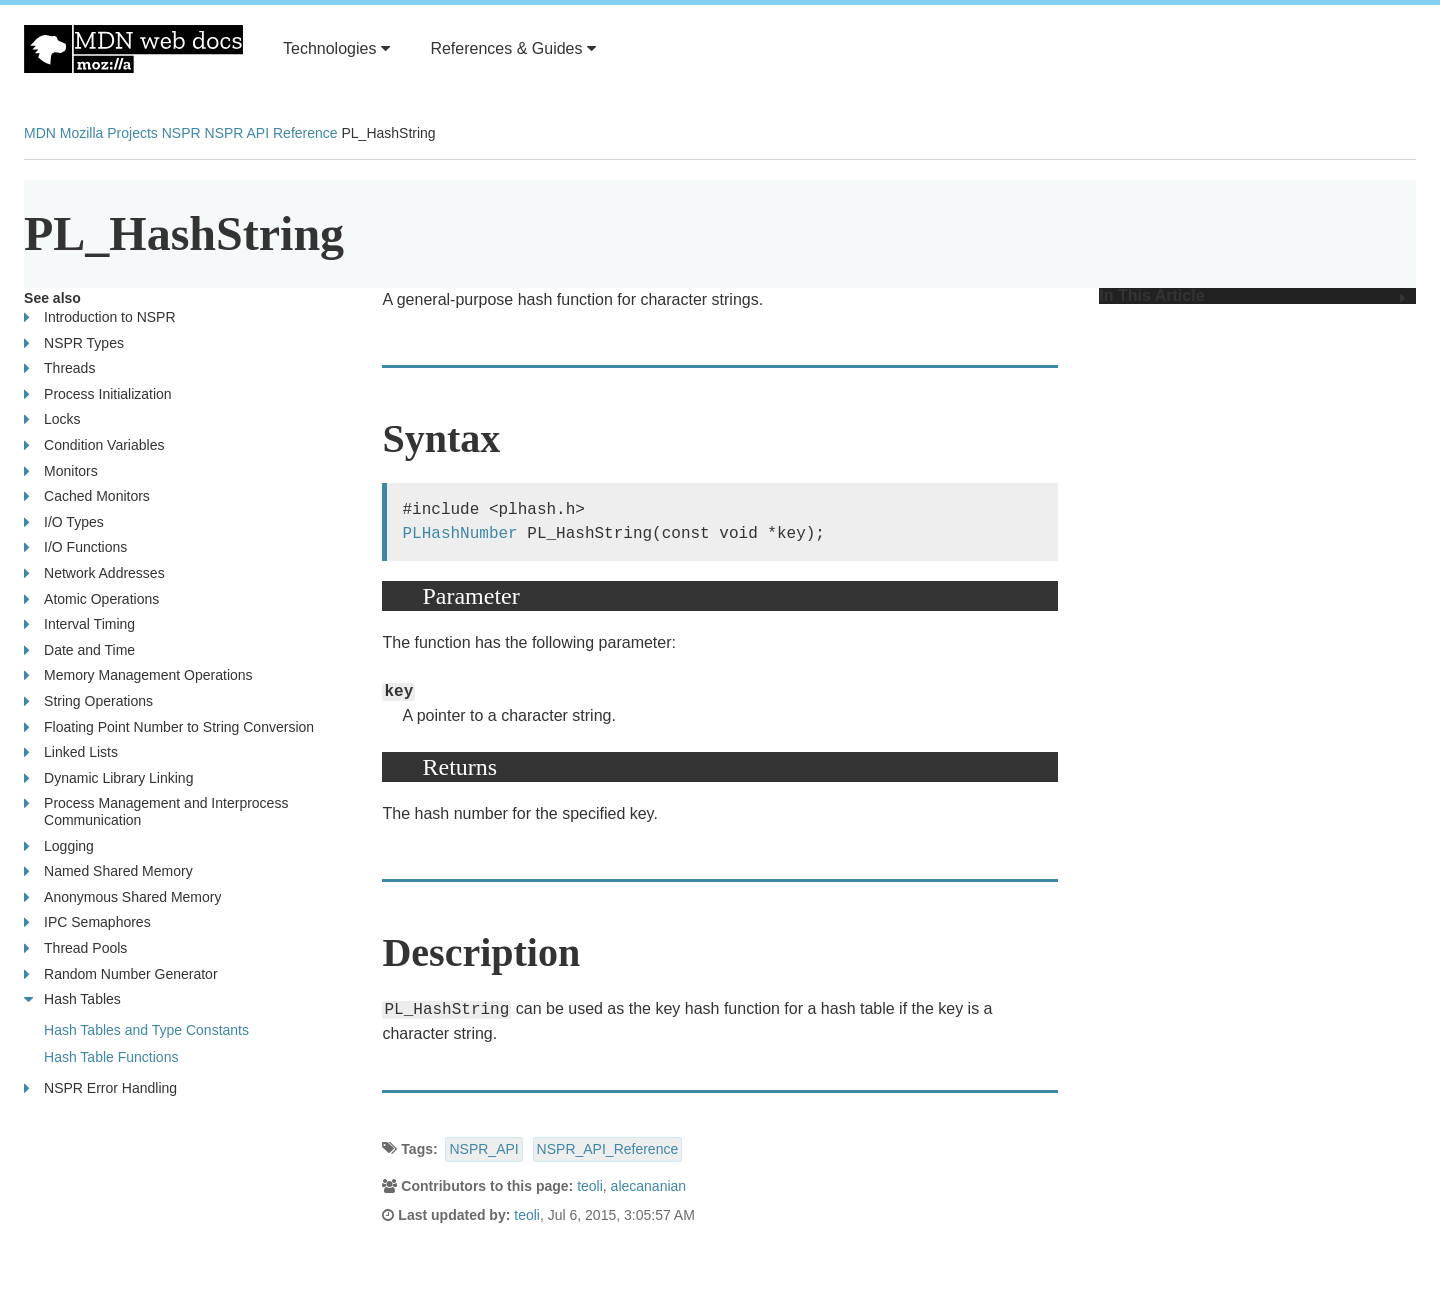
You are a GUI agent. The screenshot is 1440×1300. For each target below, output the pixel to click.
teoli (590, 1186)
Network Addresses (94, 573)
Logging (59, 846)
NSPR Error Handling (100, 1088)
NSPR (181, 133)
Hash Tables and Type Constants (146, 1030)
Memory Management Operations (138, 675)
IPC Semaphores (87, 922)
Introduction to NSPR (100, 317)
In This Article (1252, 296)
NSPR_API (483, 1149)
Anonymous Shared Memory (122, 897)
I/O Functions (75, 547)
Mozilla (82, 133)
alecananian (649, 1186)
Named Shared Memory (108, 871)
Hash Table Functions (111, 1057)
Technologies (336, 48)
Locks (52, 419)
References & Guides (513, 48)
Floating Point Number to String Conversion (169, 727)
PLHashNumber (459, 534)
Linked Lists (71, 752)
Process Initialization (98, 394)
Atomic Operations (91, 599)
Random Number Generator (121, 974)
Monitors (61, 471)
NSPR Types (74, 343)
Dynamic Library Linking (108, 778)
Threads (59, 368)
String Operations (88, 701)
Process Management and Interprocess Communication (177, 811)
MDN (40, 133)
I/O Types (64, 522)
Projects (132, 133)
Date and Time (79, 650)
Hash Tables (72, 999)
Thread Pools (75, 948)
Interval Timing (79, 624)
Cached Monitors (87, 496)
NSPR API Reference (271, 133)
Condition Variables (94, 445)
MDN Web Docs (133, 49)
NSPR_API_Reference (608, 1149)
